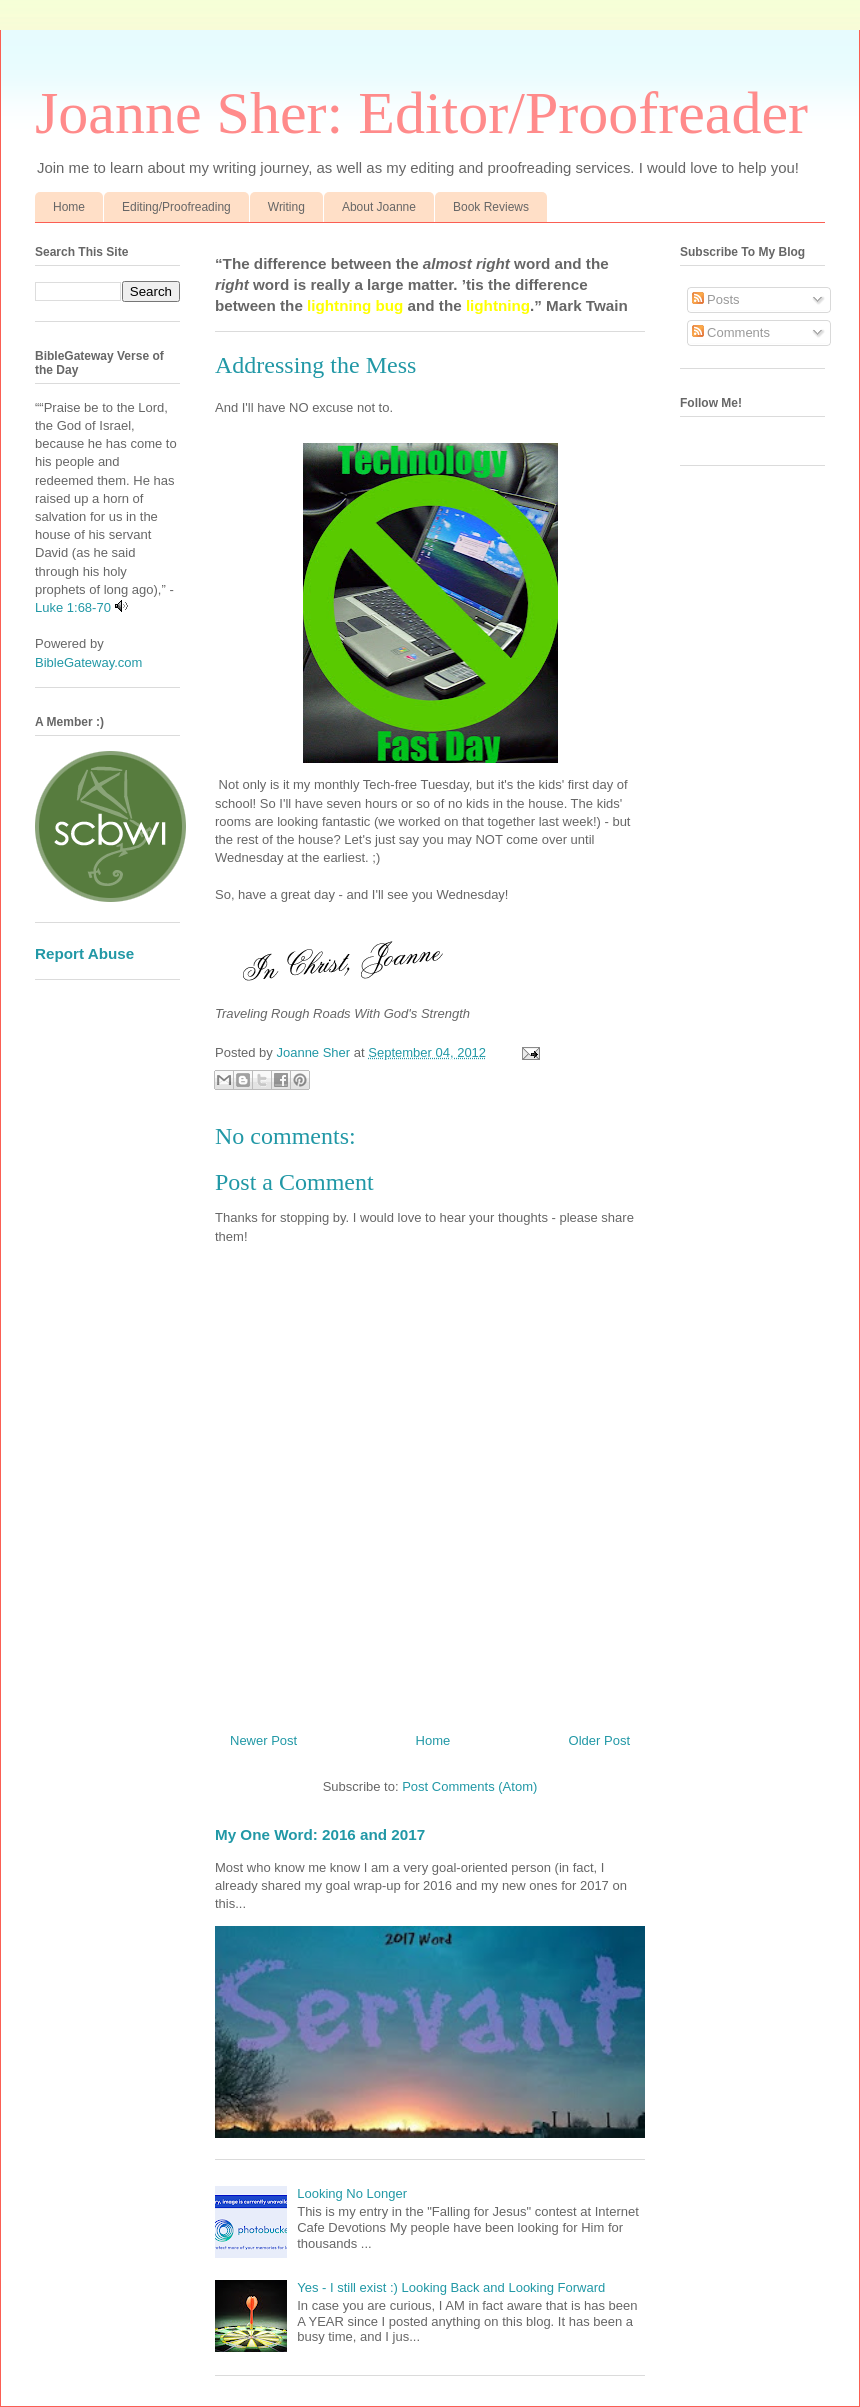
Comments (731, 332)
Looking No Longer (352, 2193)
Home (69, 207)
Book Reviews (491, 207)
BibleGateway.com (88, 662)
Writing (286, 207)
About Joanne (379, 207)
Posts (716, 299)
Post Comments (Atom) (469, 1786)
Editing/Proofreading (176, 207)
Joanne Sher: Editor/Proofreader (421, 113)
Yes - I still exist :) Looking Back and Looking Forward (451, 2287)
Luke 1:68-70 (73, 607)
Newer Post (263, 1740)
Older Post (599, 1740)
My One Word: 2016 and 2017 (320, 1834)
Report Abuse (84, 953)
